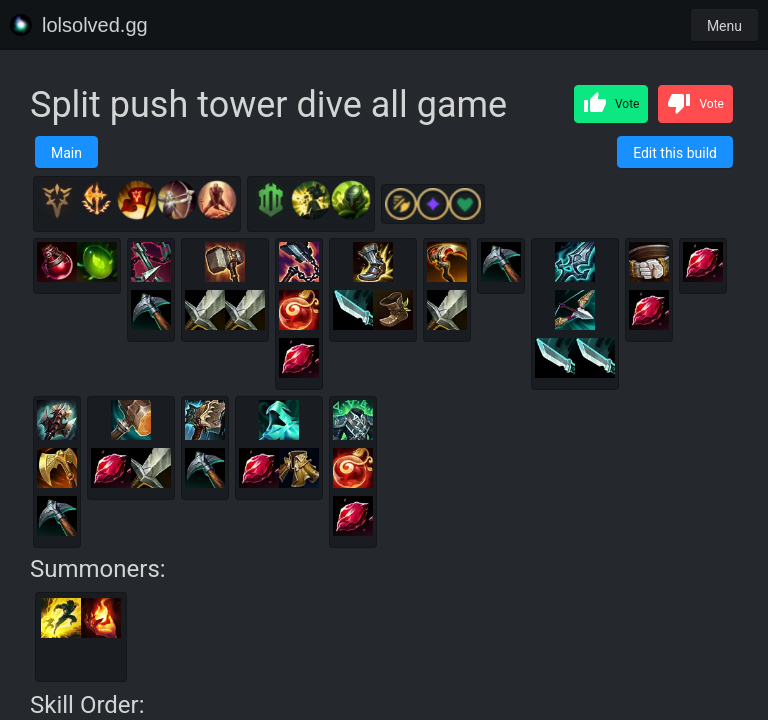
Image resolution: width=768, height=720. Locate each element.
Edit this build (675, 153)
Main (66, 153)
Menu (724, 26)
